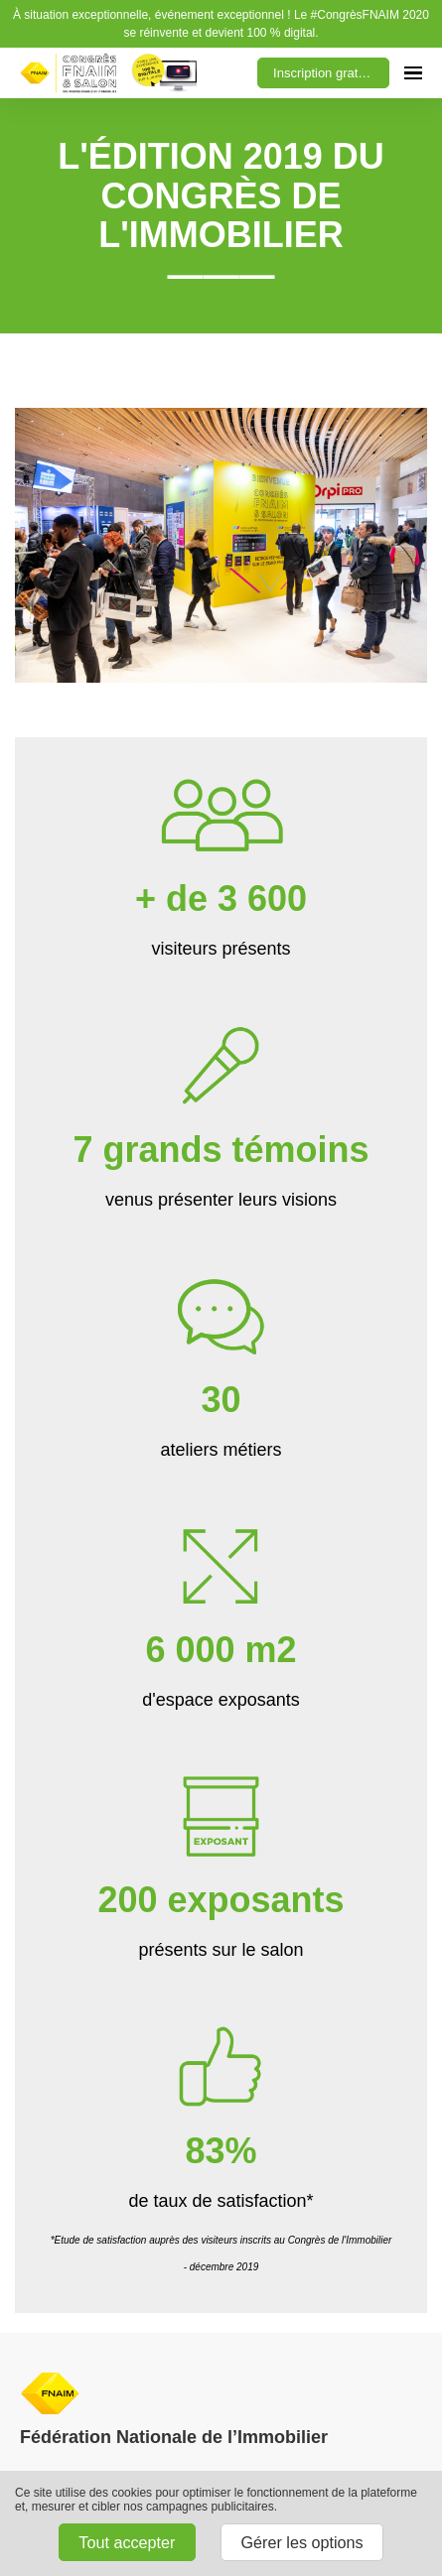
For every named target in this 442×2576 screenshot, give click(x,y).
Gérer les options (301, 2542)
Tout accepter (126, 2542)
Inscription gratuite (325, 72)
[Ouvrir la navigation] (413, 73)
